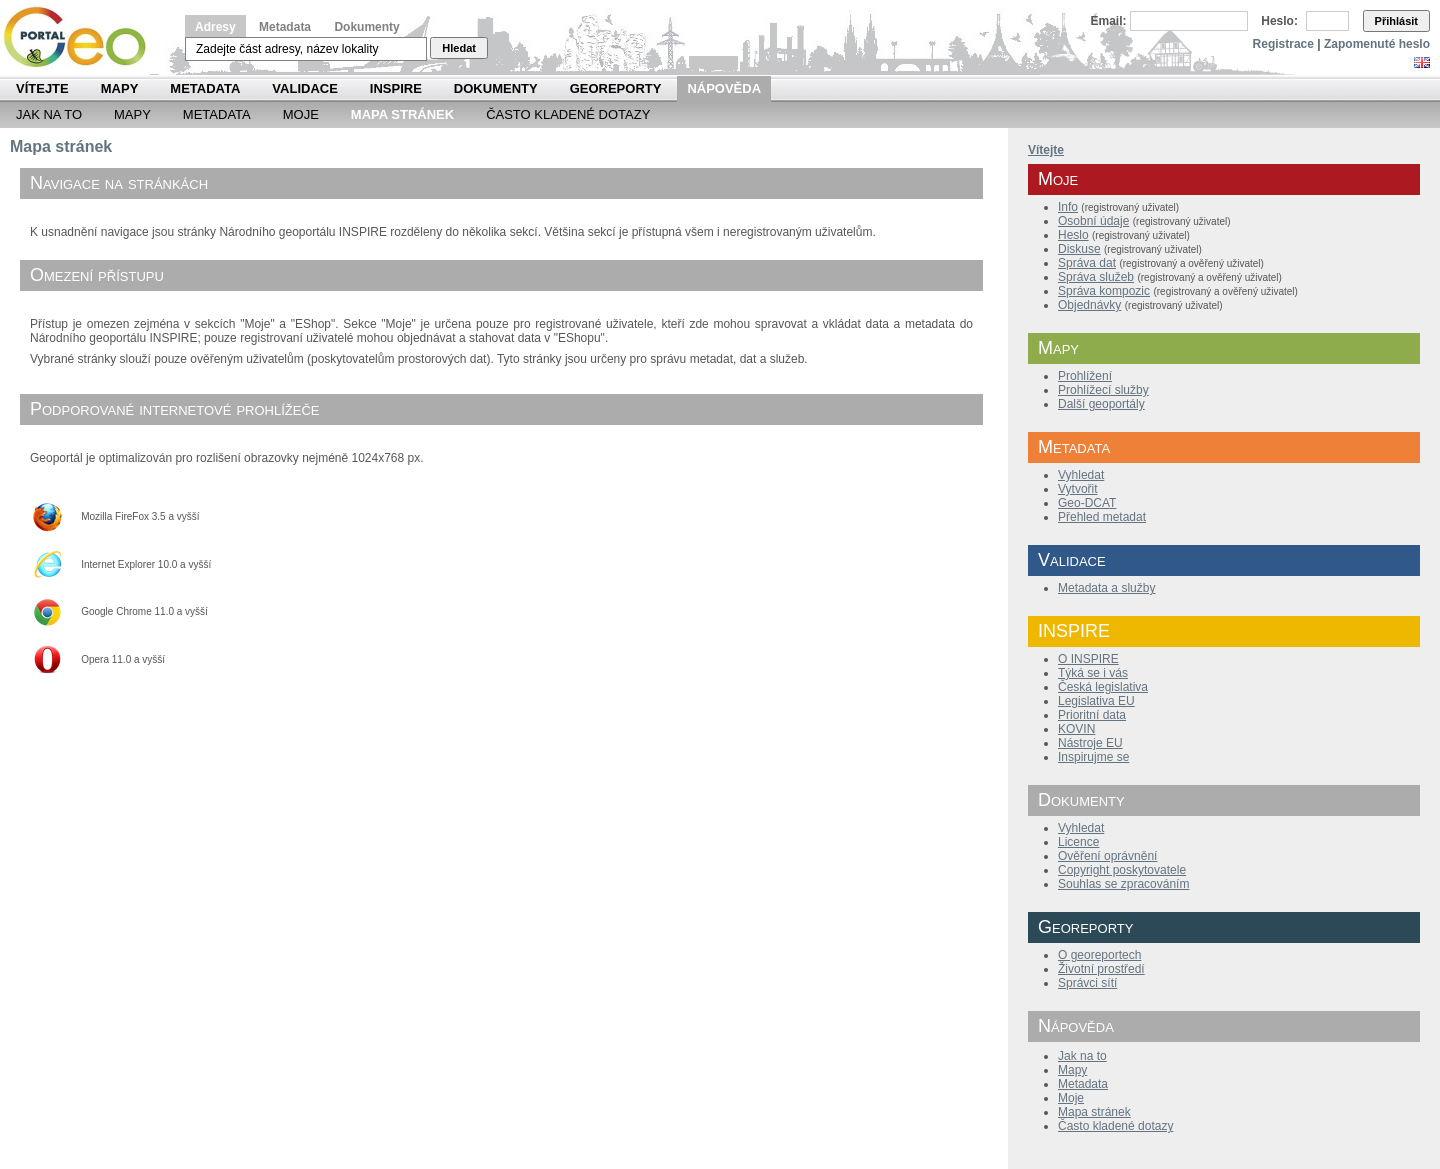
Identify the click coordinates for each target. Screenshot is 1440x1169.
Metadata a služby (1106, 588)
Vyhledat (1081, 475)
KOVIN (1076, 729)
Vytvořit (1078, 489)
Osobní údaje (1093, 221)
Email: (1109, 21)
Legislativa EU (1096, 701)
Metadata (285, 27)
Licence (1078, 842)
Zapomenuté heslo (1377, 44)
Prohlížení (1085, 376)
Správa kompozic (1104, 291)
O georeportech (1099, 955)
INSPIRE (396, 88)
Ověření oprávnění (1107, 856)
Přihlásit (1396, 21)
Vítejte (42, 88)
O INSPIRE (1088, 659)
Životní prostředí (1101, 969)
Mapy (120, 88)
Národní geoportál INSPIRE (82, 37)
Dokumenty (366, 27)
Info (1068, 207)
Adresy (215, 27)
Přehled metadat (1102, 517)
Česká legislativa (1103, 687)
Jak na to (49, 114)
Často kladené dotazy (568, 114)
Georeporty (616, 88)
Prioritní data (1092, 715)
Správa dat (1087, 263)
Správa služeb (1096, 277)
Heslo (1073, 235)
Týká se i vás (1093, 673)
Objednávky (1089, 305)
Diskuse (1079, 249)
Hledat (459, 48)
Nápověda (724, 88)
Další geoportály (1101, 404)
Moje (301, 114)
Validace (304, 88)
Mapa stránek (1094, 1112)
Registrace (1283, 44)
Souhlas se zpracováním (1123, 884)
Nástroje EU (1090, 743)
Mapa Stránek (402, 114)
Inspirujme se (1093, 757)
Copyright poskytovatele (1122, 870)
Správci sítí (1087, 983)
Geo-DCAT (1087, 503)
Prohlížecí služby (1103, 390)
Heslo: (1279, 21)
